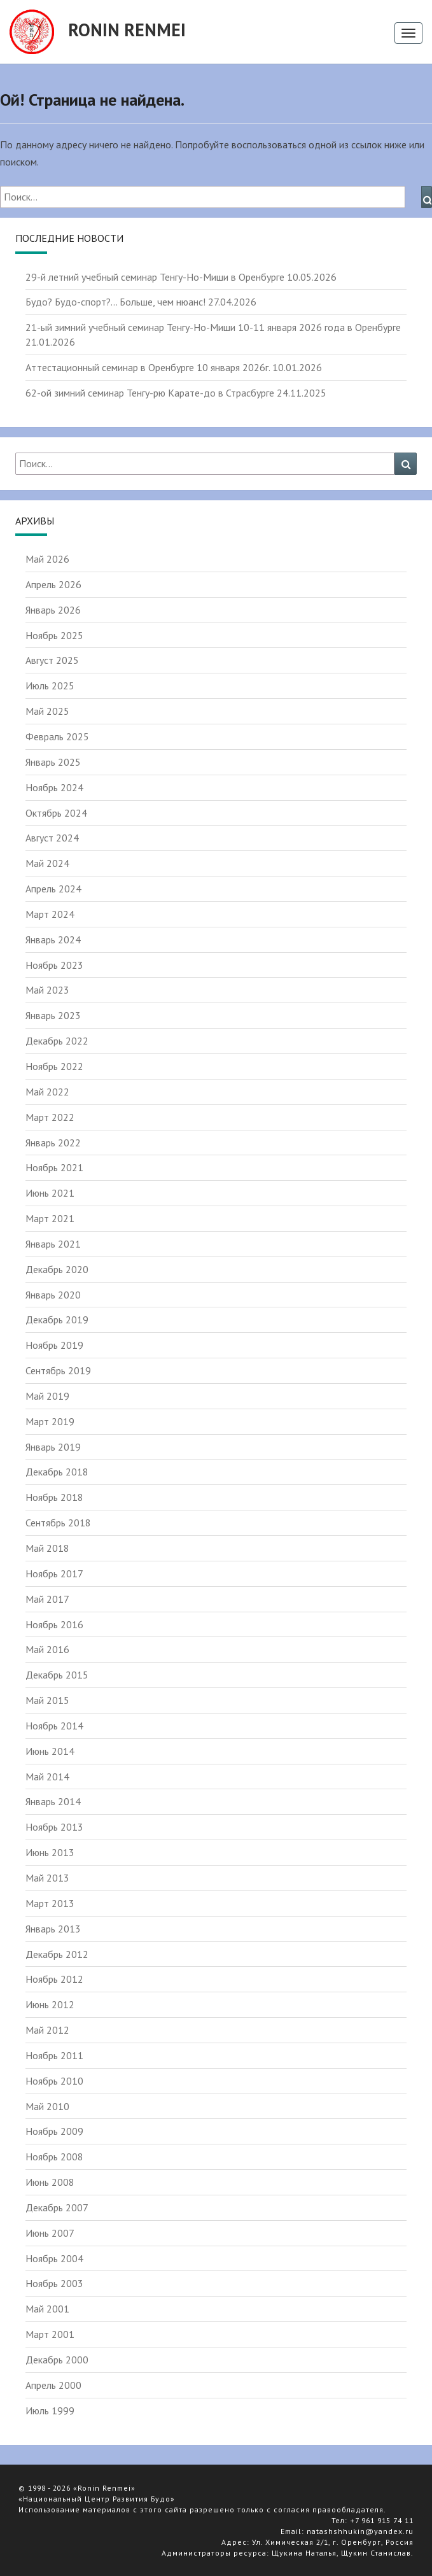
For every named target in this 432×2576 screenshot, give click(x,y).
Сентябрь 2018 (58, 1522)
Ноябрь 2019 (54, 1345)
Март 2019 (49, 1421)
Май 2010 (47, 2106)
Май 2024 (47, 863)
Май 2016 (47, 1649)
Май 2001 (47, 2308)
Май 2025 (47, 711)
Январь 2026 (53, 609)
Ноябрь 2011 (54, 2055)
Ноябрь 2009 (54, 2131)
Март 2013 (49, 1903)
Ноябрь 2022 (54, 1066)
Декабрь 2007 (56, 2207)
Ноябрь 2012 (54, 1979)
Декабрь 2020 (56, 1269)
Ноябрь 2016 (54, 1624)
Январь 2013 (53, 1928)
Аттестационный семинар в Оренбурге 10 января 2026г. (147, 367)
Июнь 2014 (49, 1751)
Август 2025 (52, 660)
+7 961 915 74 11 (382, 2520)
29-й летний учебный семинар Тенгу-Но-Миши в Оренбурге (154, 277)
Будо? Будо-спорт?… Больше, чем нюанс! (115, 301)
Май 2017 (47, 1599)
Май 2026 (47, 559)
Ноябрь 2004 (54, 2258)
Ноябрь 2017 (54, 1573)
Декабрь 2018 (56, 1471)
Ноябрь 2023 (54, 965)
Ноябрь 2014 (54, 1725)
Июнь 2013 (49, 1852)
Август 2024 (52, 837)
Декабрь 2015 (56, 1674)
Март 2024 (49, 914)
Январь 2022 (53, 1142)
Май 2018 (47, 1548)
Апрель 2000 (53, 2385)
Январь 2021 (53, 1243)
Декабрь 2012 (56, 1954)
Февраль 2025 (57, 736)
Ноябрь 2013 (54, 1826)
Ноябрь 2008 (54, 2156)
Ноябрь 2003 (54, 2283)
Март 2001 (49, 2334)
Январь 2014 (53, 1801)
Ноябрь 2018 (54, 1497)
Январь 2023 (53, 1015)
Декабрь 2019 (56, 1319)
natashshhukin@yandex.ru (360, 2531)
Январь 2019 (53, 1446)
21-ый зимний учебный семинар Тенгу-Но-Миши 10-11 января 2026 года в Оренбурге (213, 327)
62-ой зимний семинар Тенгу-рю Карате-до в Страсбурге (149, 392)
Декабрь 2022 (56, 1040)
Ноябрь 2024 (54, 787)
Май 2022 (47, 1091)
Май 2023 (47, 989)
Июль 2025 (49, 685)
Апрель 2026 (53, 584)
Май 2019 (47, 1396)
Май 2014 (47, 1776)
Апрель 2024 (53, 888)
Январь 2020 (53, 1294)
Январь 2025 (53, 762)
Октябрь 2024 (56, 812)
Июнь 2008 (49, 2182)
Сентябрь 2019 (58, 1370)
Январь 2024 (53, 939)
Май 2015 (47, 1700)
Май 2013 (47, 1877)
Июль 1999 (49, 2410)
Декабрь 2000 (56, 2359)
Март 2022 (49, 1117)
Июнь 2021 (49, 1192)
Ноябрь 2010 (54, 2080)
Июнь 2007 (49, 2233)
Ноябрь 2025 (54, 635)
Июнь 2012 (49, 2004)
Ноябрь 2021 (54, 1167)
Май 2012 (47, 2029)
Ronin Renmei (98, 32)
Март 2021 (49, 1218)
